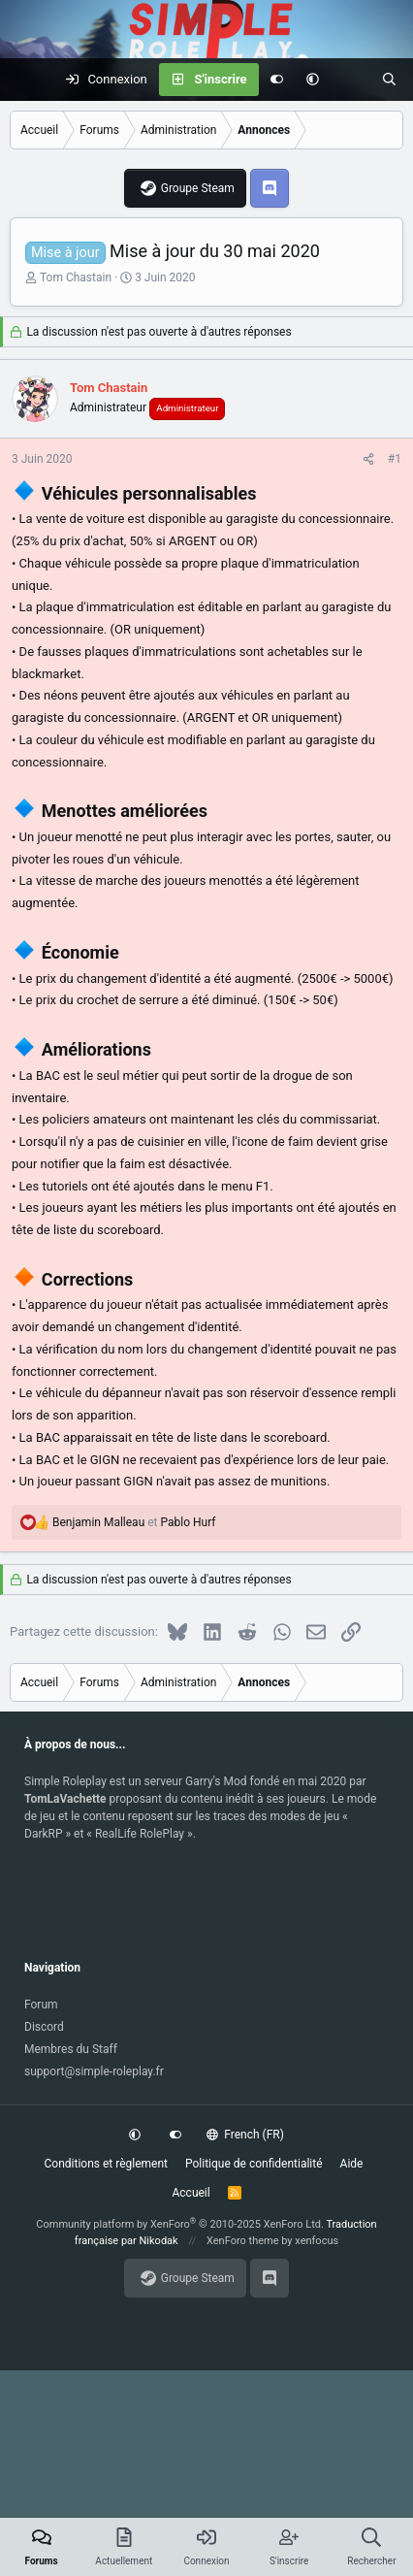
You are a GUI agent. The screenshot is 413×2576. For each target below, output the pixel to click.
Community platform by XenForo (180, 2224)
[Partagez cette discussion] (368, 459)
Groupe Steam (198, 188)
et (134, 1522)
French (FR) (245, 2134)
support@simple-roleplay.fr (94, 2071)
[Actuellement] (350, 79)
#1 (394, 459)
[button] (313, 79)
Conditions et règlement (107, 2163)
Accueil (190, 2193)
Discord (44, 2027)
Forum (41, 2004)
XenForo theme (242, 2240)
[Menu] (25, 79)
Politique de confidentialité (254, 2163)
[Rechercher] (389, 79)
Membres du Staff (70, 2049)
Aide (352, 2163)
